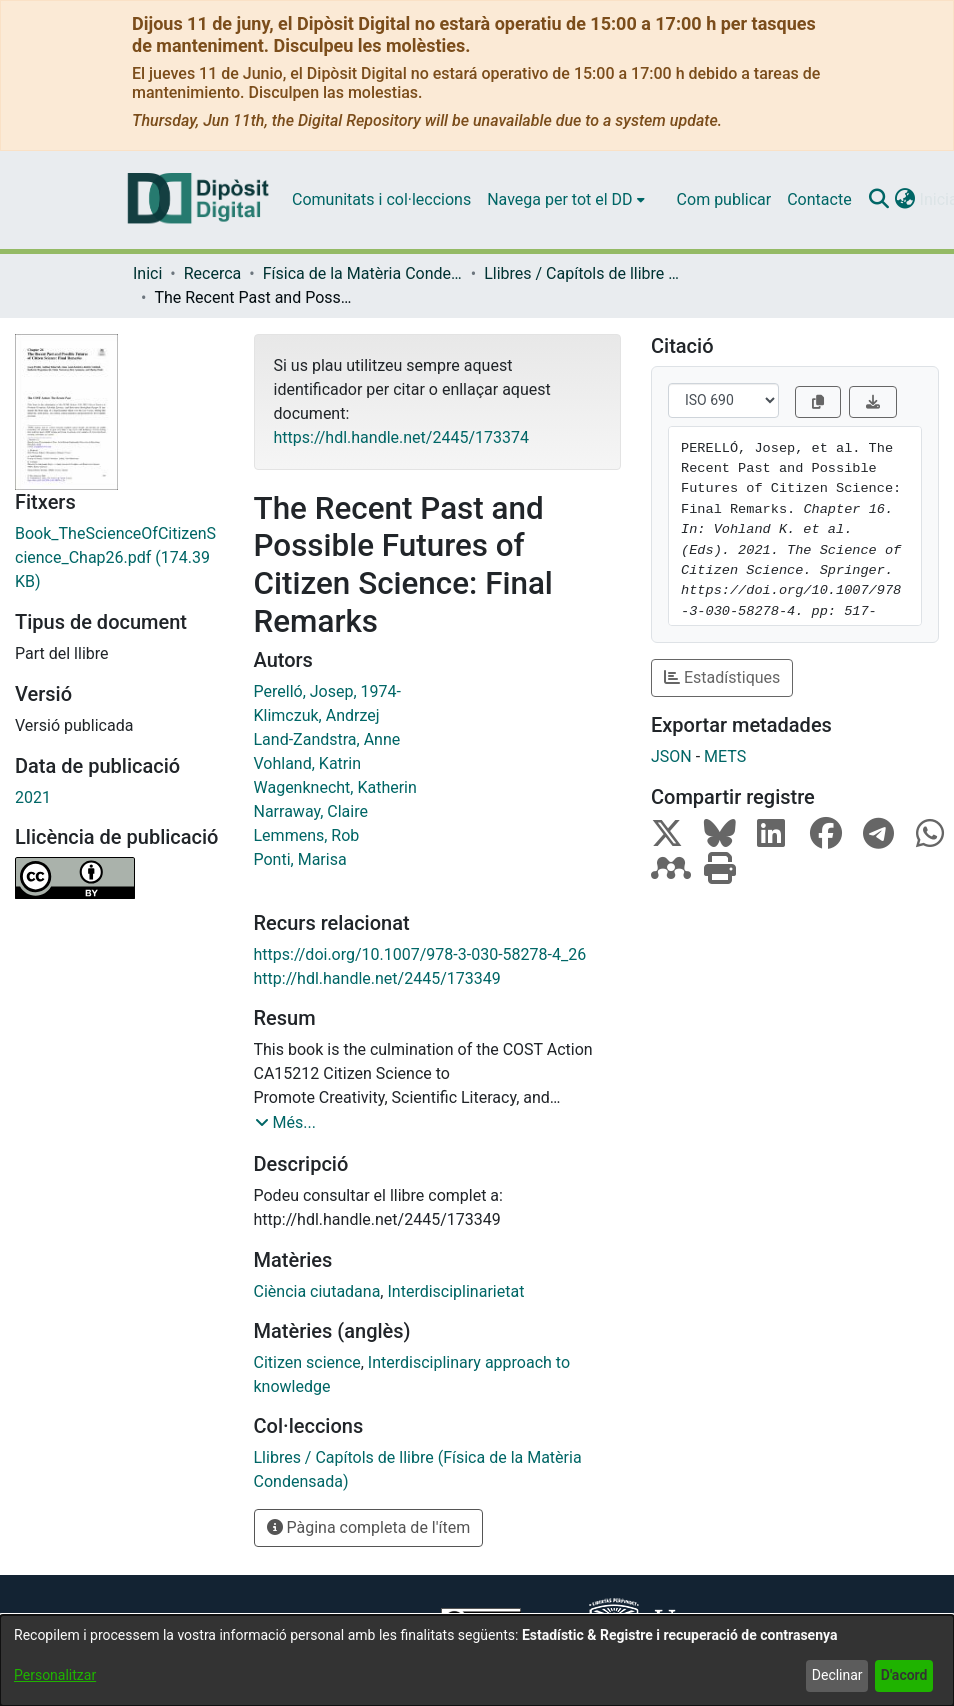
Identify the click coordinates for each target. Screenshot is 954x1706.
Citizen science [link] (307, 1362)
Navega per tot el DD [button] (559, 199)
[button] (879, 200)
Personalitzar (55, 1675)
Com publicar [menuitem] (724, 199)
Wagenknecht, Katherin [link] (335, 787)
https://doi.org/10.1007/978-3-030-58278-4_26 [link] (420, 954)
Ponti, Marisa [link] (300, 859)
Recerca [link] (213, 273)
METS (725, 756)
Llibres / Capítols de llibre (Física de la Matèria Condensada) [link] (584, 273)
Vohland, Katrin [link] (307, 763)
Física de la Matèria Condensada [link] (363, 273)
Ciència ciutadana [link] (317, 1291)
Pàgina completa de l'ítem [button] (369, 1527)
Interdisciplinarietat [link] (455, 1291)
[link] (119, 558)
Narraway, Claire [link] (311, 811)
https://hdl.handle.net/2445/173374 (401, 437)
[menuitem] (565, 200)
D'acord (904, 1675)
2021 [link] (33, 797)
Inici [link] (147, 273)
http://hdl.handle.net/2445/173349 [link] (377, 978)
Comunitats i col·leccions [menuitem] (381, 199)
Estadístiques (722, 677)
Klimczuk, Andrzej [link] (317, 715)
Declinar (837, 1675)
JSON (671, 756)
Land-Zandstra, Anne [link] (327, 739)
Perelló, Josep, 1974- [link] (327, 691)
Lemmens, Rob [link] (307, 835)
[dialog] (477, 1660)
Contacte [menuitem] (819, 199)
